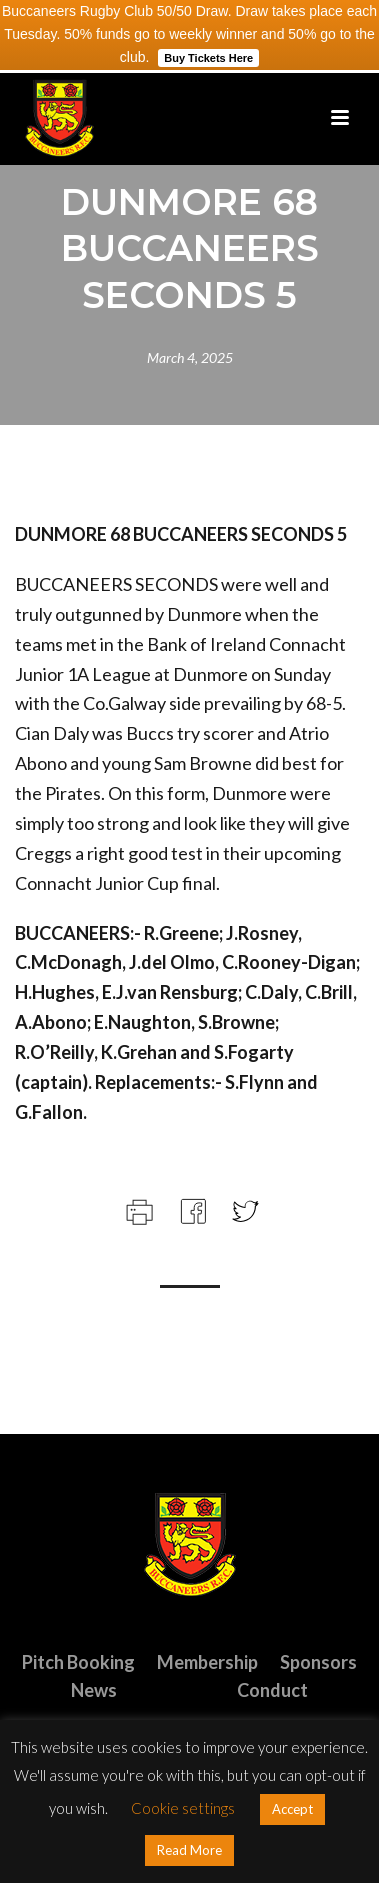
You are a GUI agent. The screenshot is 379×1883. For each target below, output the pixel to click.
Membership (207, 1662)
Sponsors (318, 1662)
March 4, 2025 (190, 357)
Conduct (272, 1690)
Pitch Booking (78, 1662)
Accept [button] (292, 1809)
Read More (189, 1850)
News (94, 1690)
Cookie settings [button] (183, 1808)
